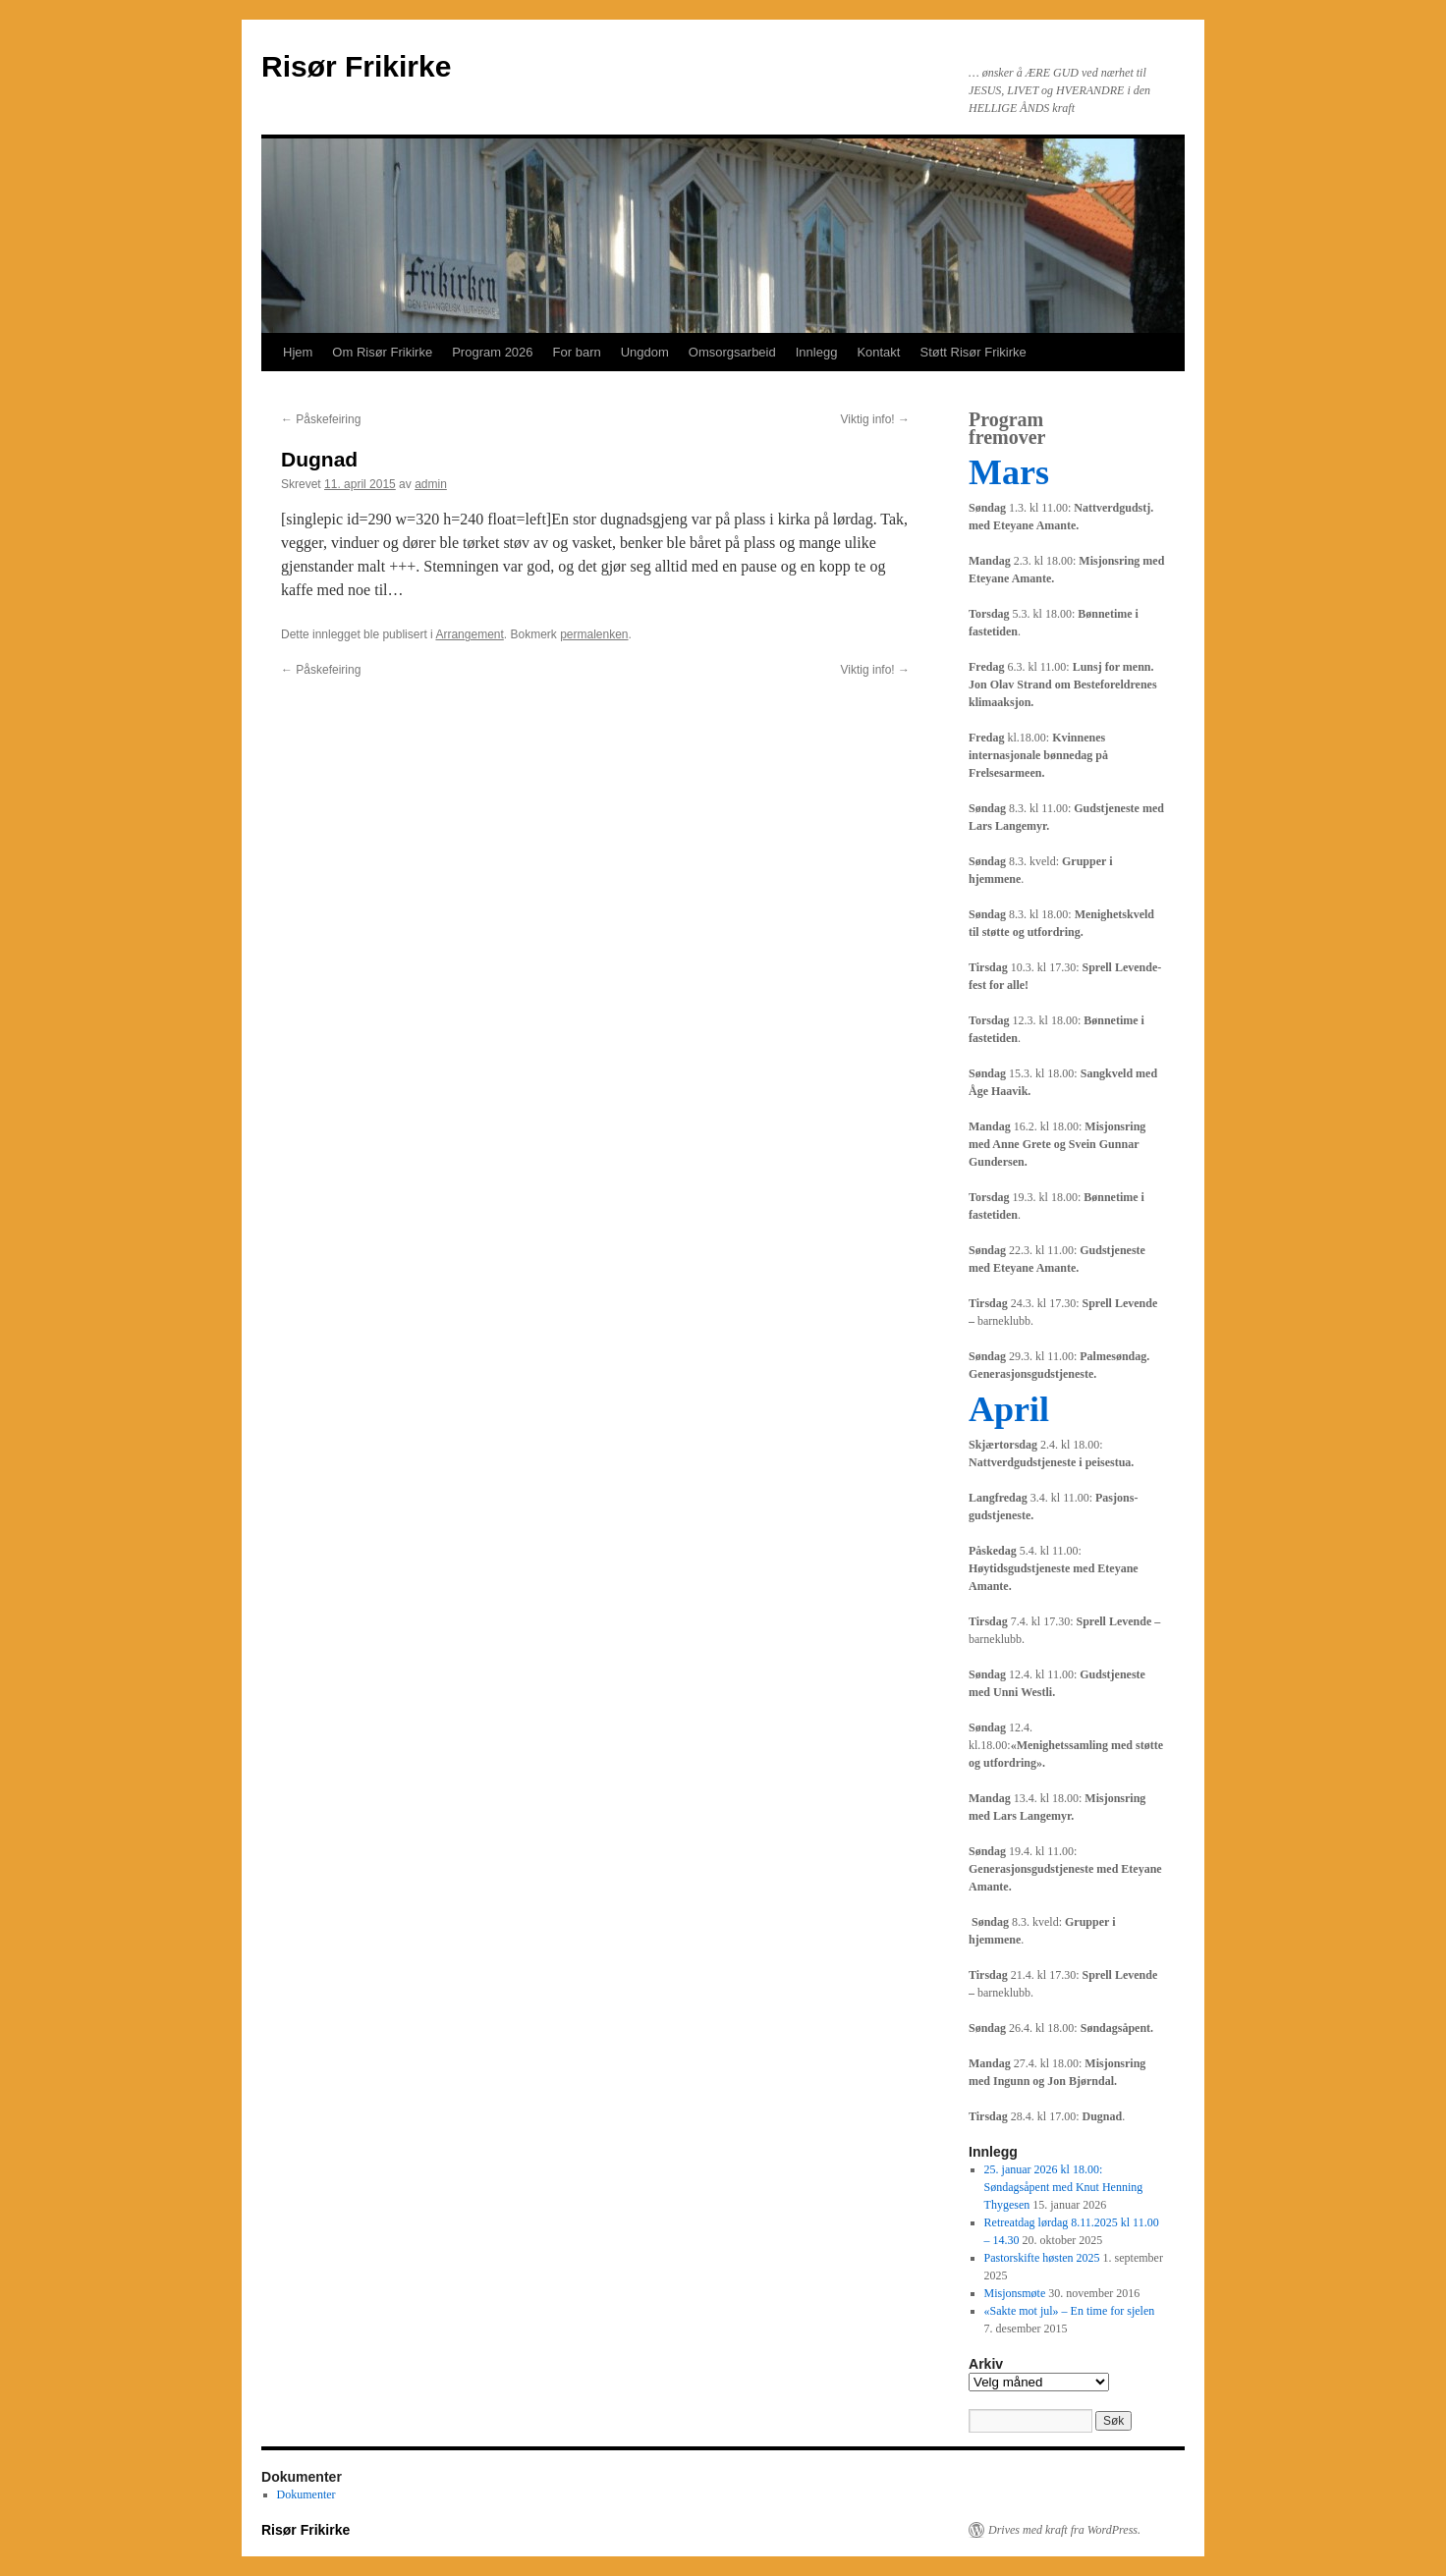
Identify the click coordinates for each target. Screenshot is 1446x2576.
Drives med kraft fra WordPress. (1064, 2530)
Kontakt (878, 352)
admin (431, 484)
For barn (577, 352)
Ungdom (645, 352)
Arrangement (469, 634)
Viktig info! (875, 419)
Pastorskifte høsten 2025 (1042, 2258)
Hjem (297, 352)
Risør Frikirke (356, 66)
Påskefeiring (321, 419)
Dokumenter (306, 2494)
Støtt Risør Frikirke (972, 352)
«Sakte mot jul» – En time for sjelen (1069, 2311)
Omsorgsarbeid (732, 352)
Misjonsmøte (1015, 2293)
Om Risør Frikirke (382, 352)
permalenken (594, 634)
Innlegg (817, 352)
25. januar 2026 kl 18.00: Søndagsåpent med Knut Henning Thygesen (1063, 2187)
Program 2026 (492, 352)
